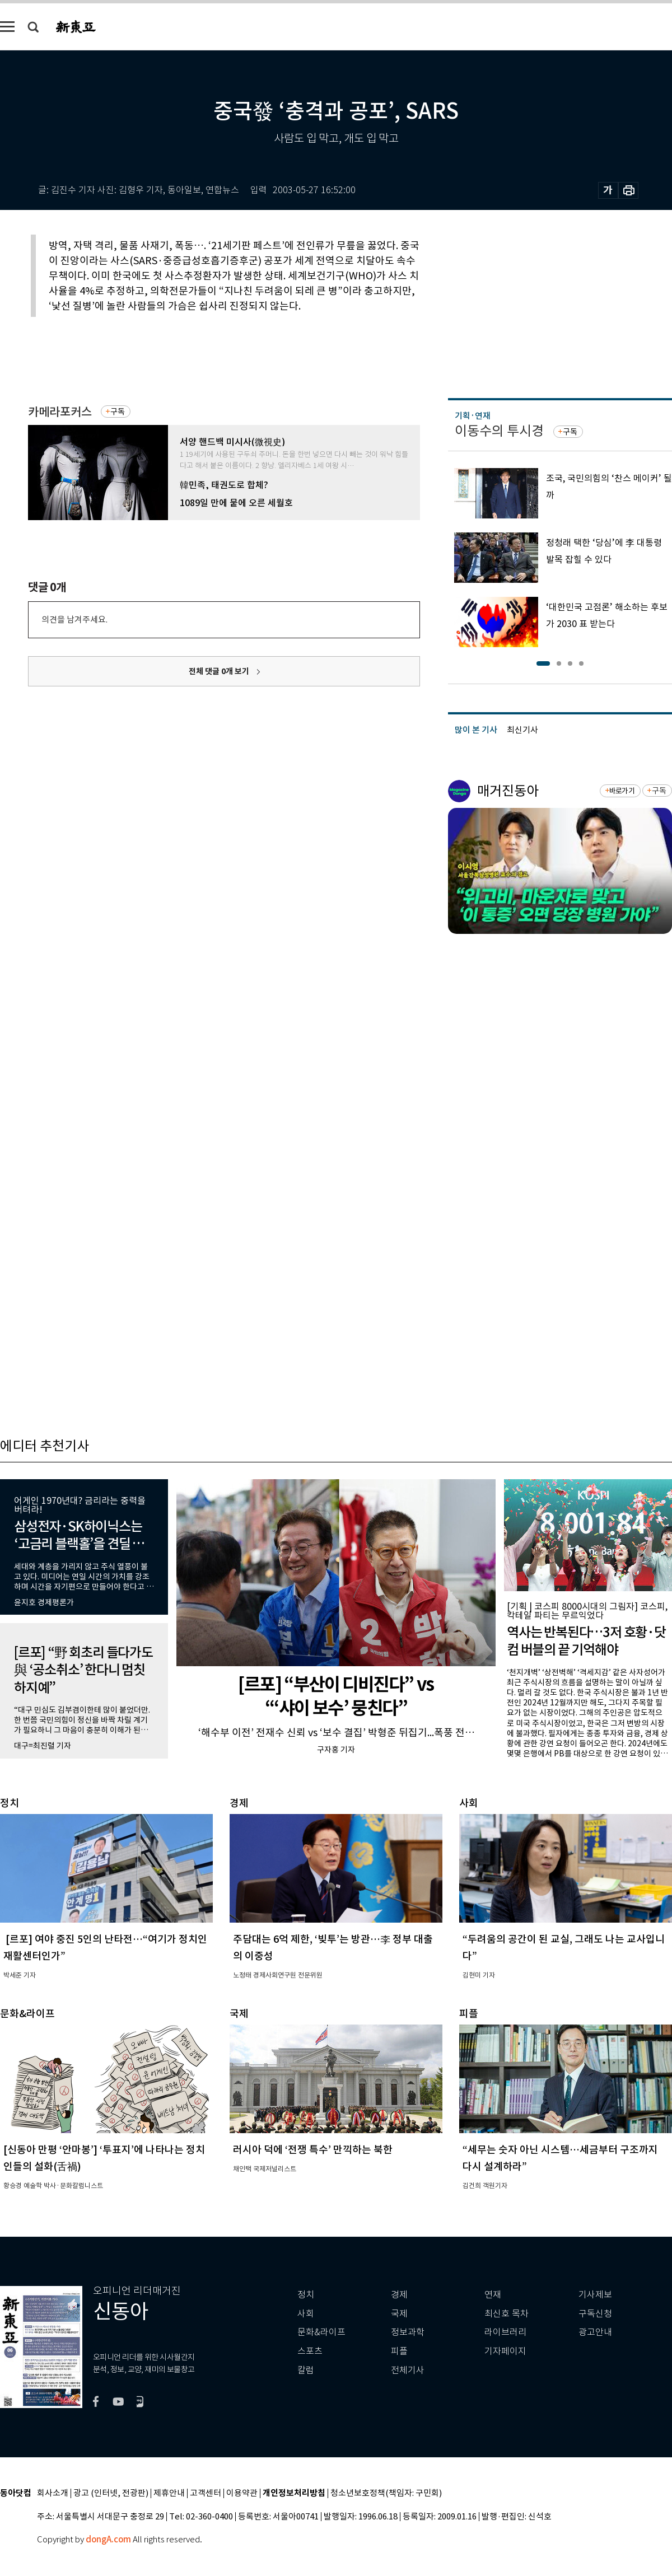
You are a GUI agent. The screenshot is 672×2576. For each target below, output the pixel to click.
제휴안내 (169, 2493)
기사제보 (595, 2294)
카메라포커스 (60, 411)
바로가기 (621, 791)
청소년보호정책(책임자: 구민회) (386, 2493)
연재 (492, 2294)
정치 (305, 2294)
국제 (399, 2313)
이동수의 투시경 (499, 431)
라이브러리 (505, 2332)
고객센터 (205, 2493)
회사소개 (52, 2493)
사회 (305, 2313)
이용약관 (242, 2493)
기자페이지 (505, 2351)
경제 (399, 2294)
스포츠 (310, 2351)
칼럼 (305, 2370)
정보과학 (407, 2332)
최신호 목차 (506, 2313)
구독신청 (595, 2313)
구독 (117, 411)
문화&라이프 (321, 2332)
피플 (399, 2351)
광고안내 (595, 2332)
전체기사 (407, 2370)
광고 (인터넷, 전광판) (110, 2493)
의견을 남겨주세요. (74, 619)
